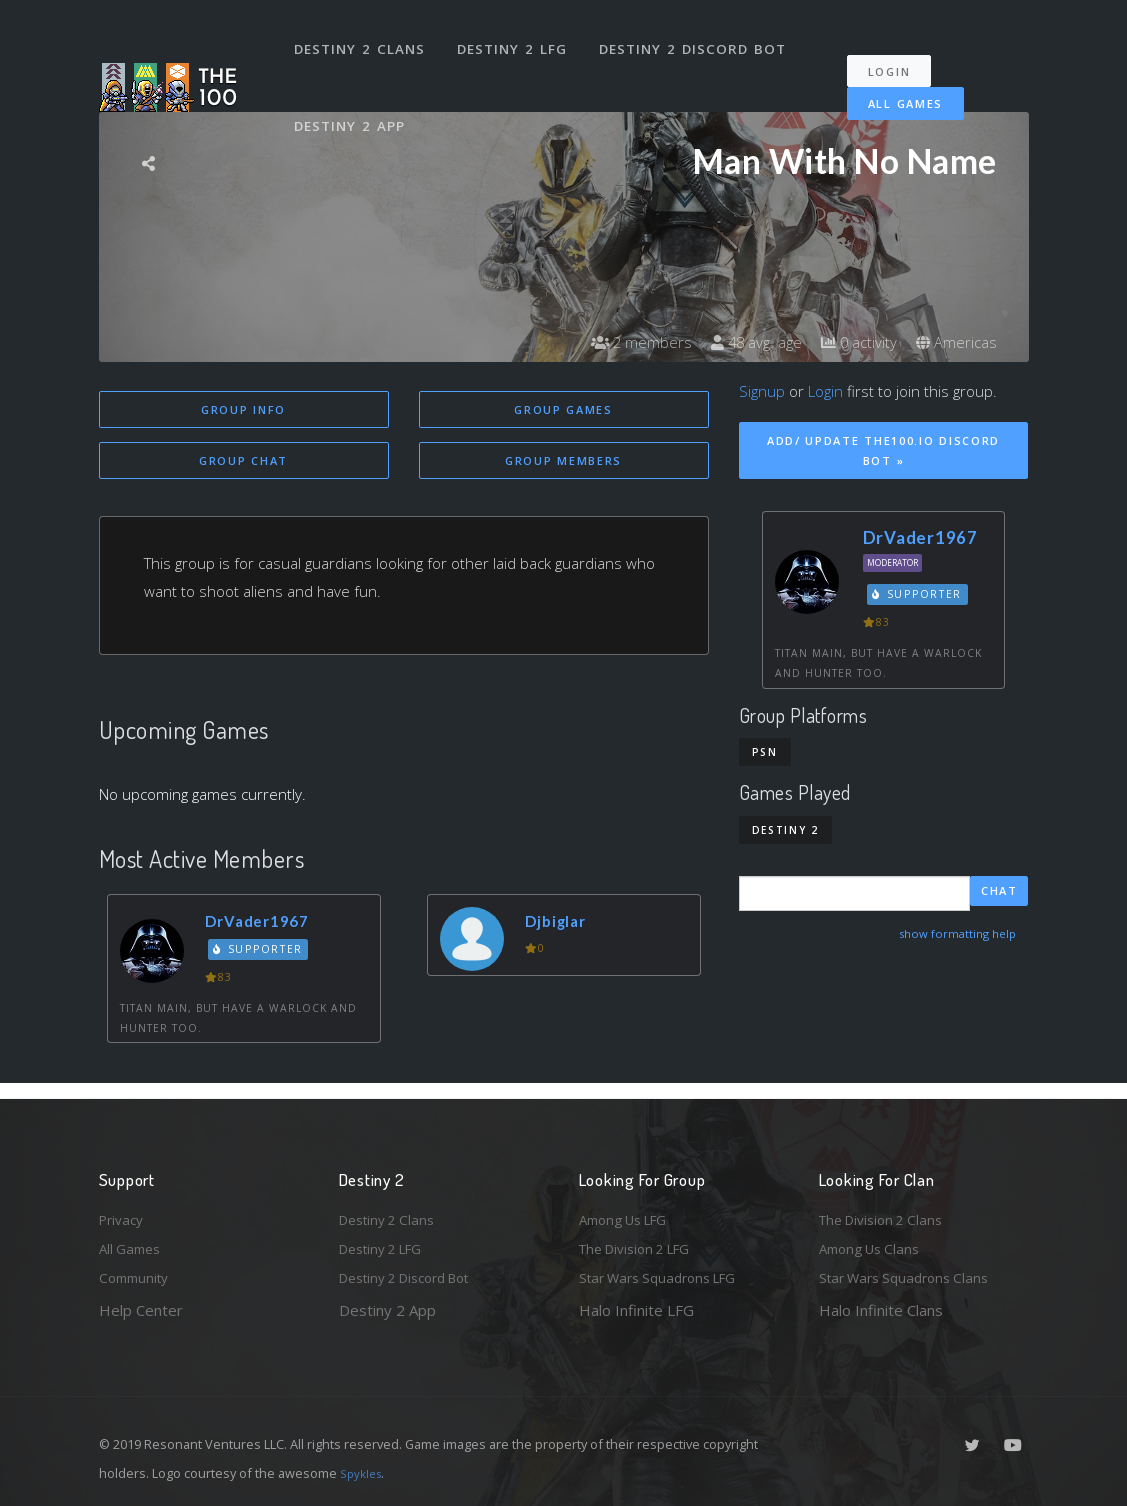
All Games (891, 82)
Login (899, 50)
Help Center (141, 1310)
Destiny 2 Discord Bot (699, 38)
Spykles (363, 1473)
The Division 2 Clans (887, 1212)
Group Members (563, 462)
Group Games (563, 409)
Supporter (262, 953)
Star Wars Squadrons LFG (667, 1277)
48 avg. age (743, 342)
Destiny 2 (785, 830)
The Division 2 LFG (643, 1245)
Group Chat (243, 462)
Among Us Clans (874, 1245)
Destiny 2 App (354, 94)
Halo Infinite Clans (881, 1310)
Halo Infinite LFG (636, 1310)
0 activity (852, 342)
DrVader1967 (265, 923)
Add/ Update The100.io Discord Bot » (883, 451)
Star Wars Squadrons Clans (911, 1277)
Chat (999, 892)
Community (137, 1277)
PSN (765, 752)
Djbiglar (561, 923)
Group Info (243, 409)
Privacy (124, 1212)
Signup (762, 391)
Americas (954, 342)
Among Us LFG (630, 1212)
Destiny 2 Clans (363, 38)
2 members (623, 342)
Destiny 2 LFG (518, 38)
